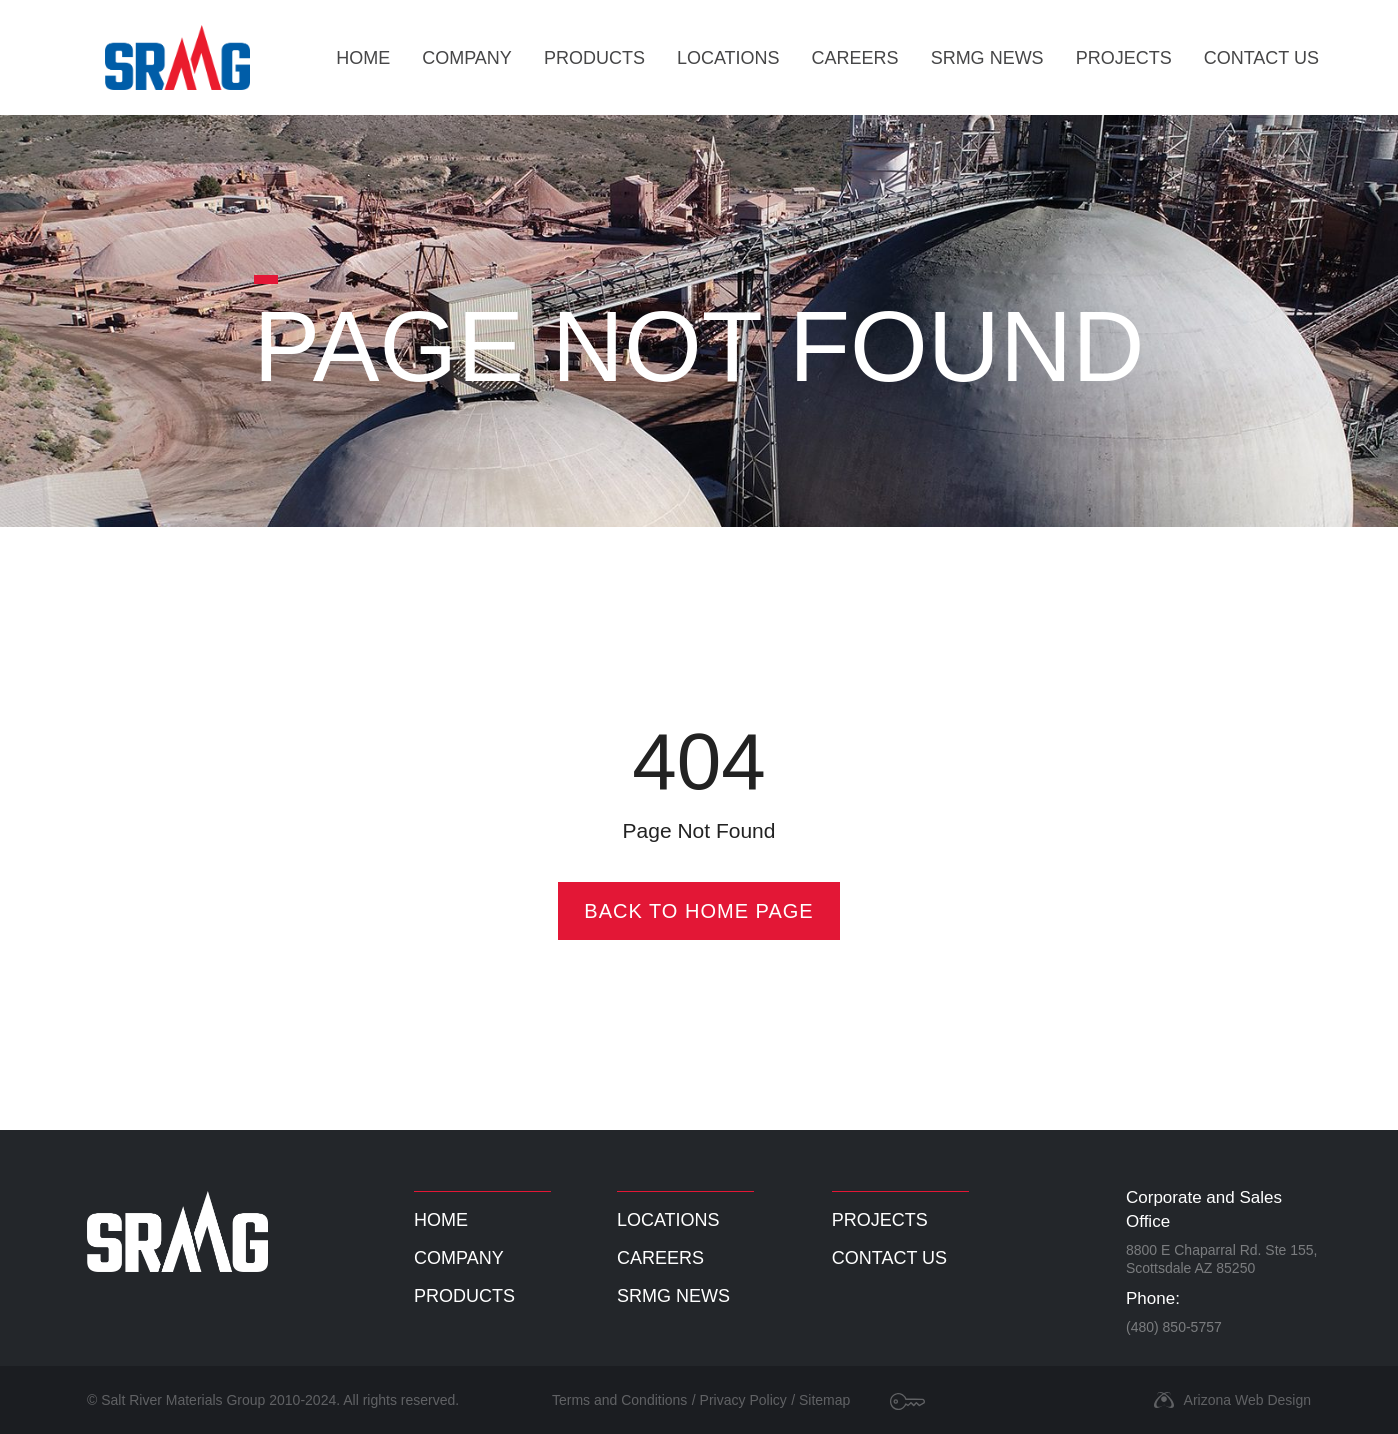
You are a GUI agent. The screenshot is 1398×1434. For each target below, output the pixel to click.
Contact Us (1261, 58)
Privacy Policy (743, 1400)
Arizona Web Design (1247, 1400)
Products (594, 58)
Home (363, 58)
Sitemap (824, 1400)
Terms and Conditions (619, 1400)
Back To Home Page (698, 911)
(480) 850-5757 (1174, 1327)
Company (467, 58)
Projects (1124, 58)
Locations (728, 58)
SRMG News (987, 58)
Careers (855, 58)
